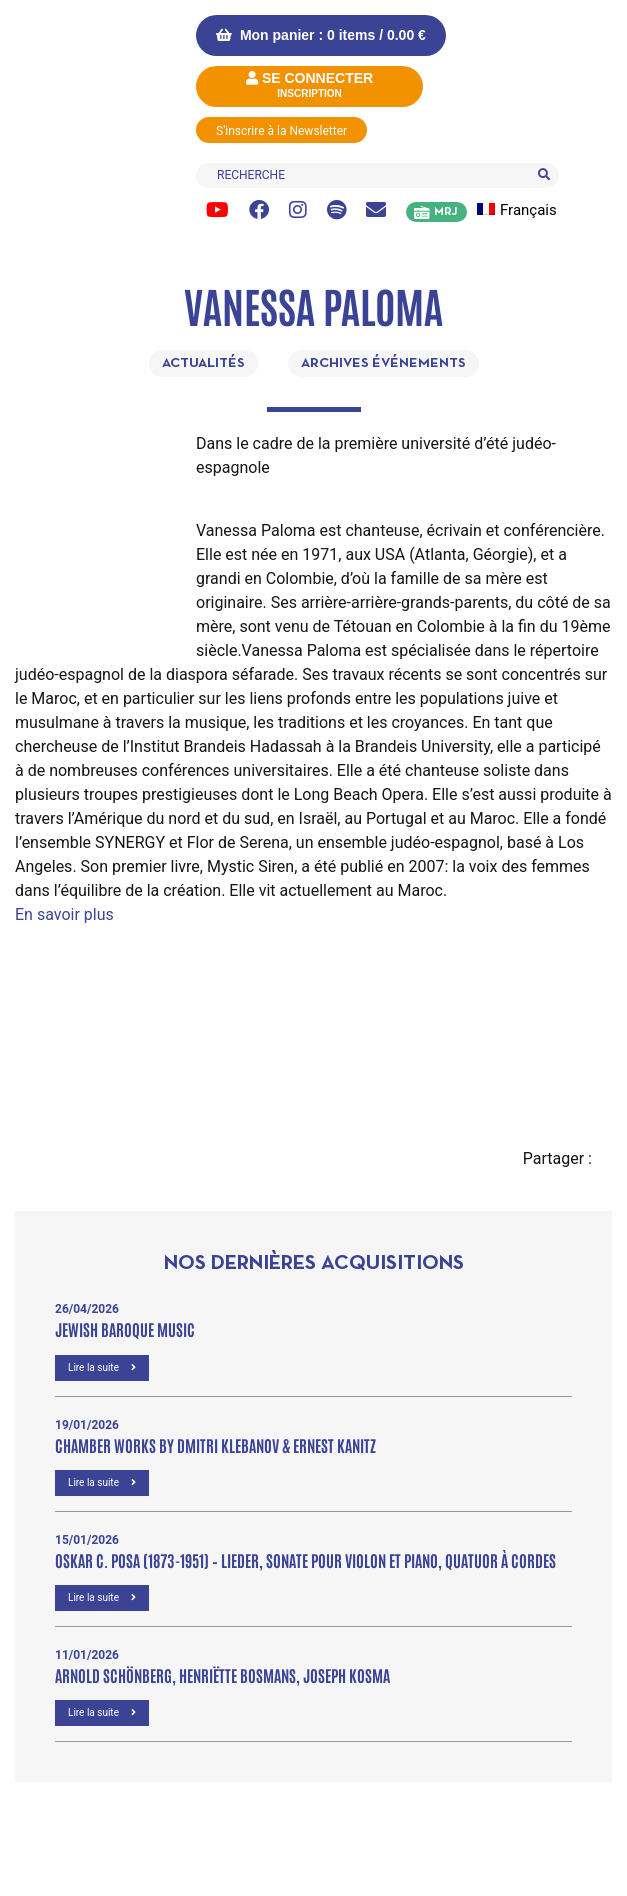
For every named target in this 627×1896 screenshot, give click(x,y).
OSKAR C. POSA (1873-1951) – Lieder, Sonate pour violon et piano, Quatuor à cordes (305, 1560)
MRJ (445, 212)
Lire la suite (102, 1367)
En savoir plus (64, 914)
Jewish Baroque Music (125, 1329)
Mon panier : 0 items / (321, 35)
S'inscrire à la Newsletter (281, 131)
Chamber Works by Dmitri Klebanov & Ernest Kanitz (215, 1445)
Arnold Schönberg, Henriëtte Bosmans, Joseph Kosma (222, 1675)
